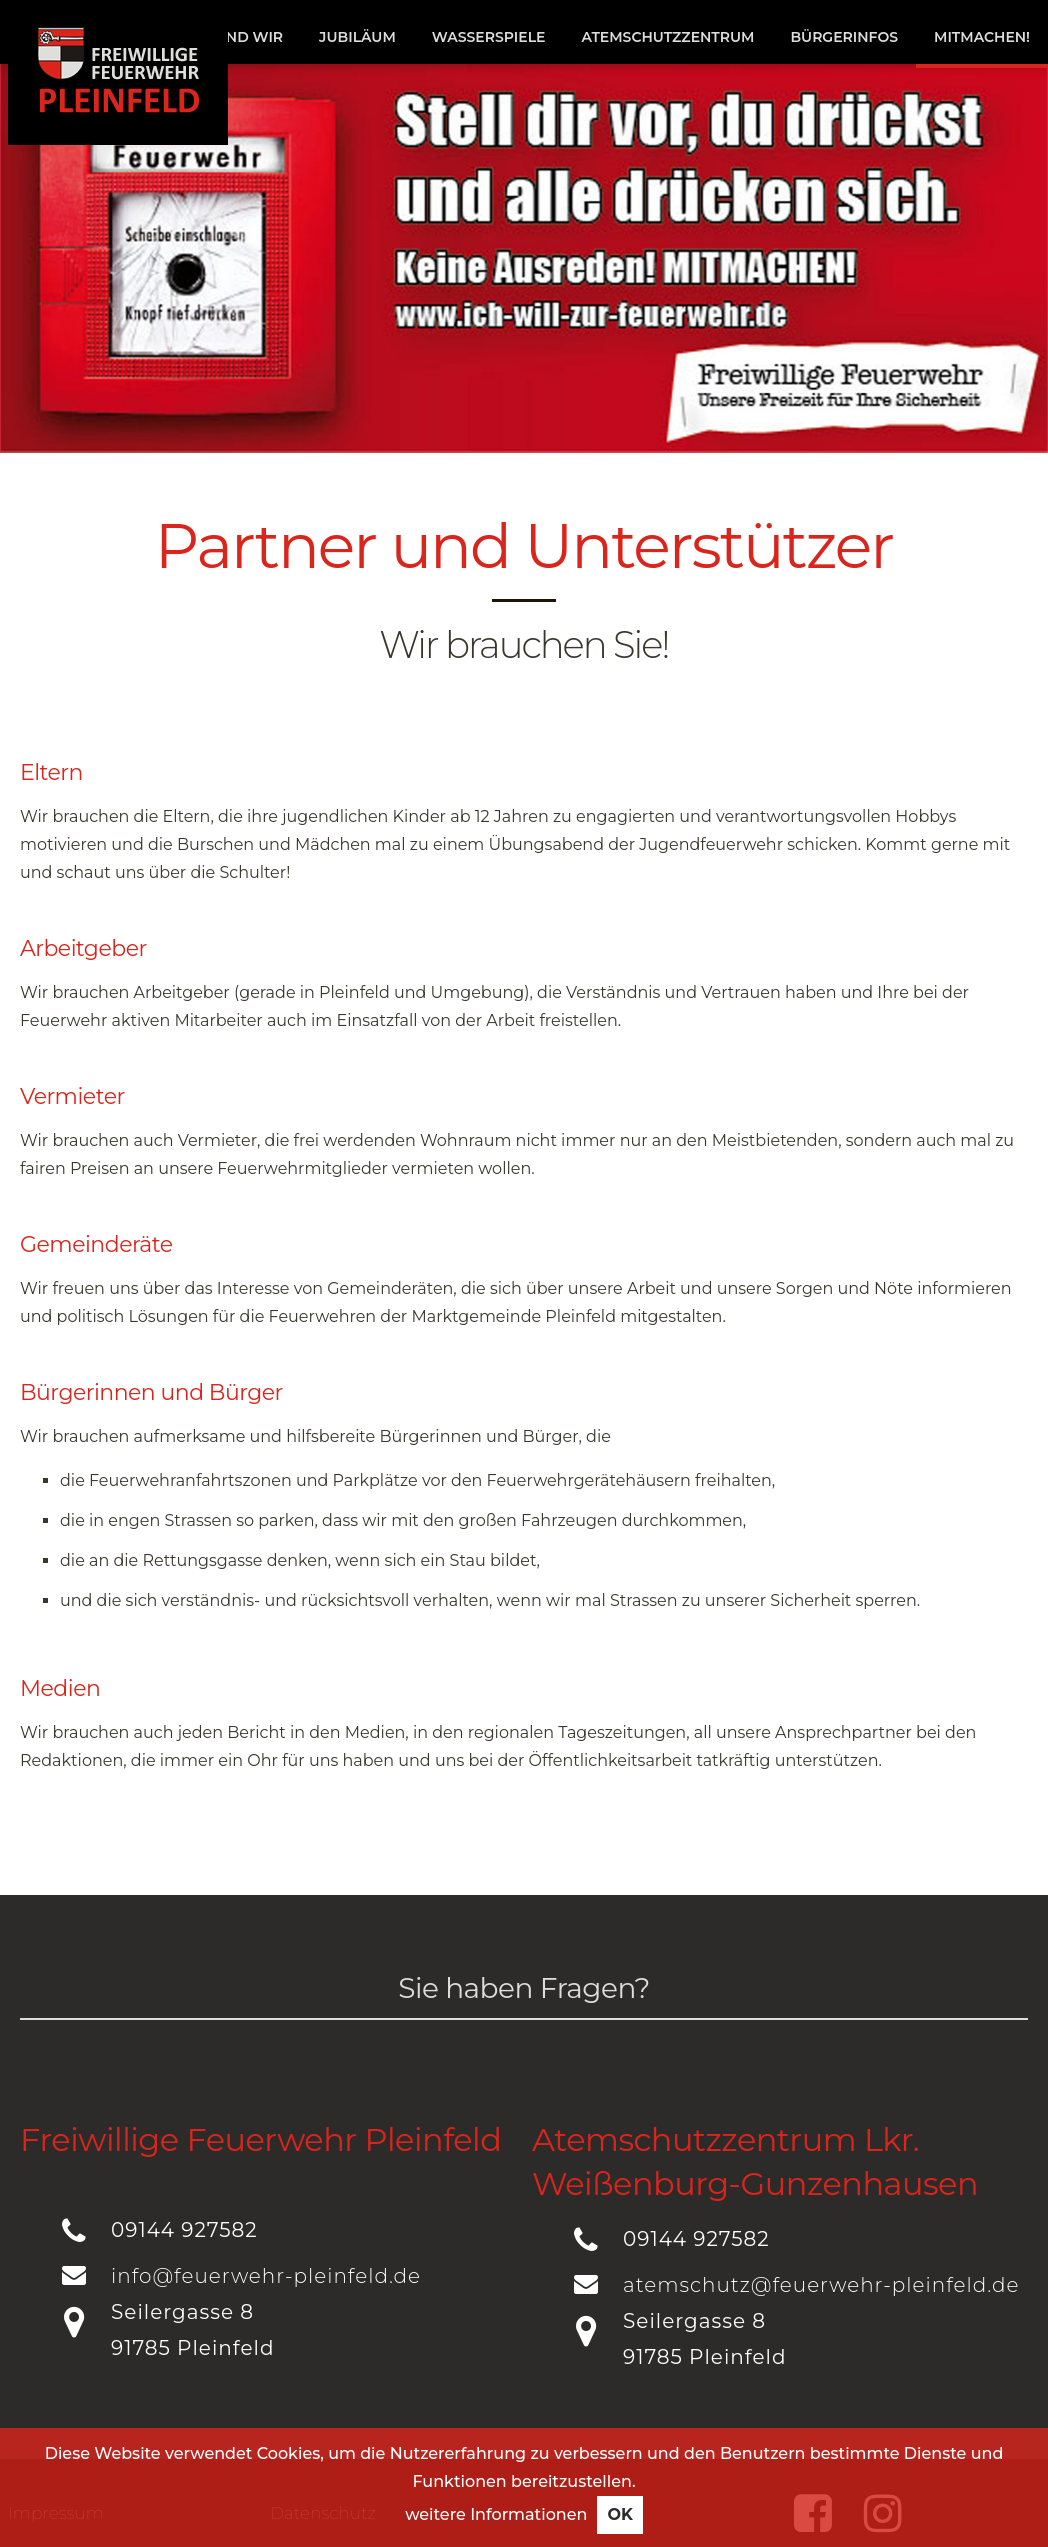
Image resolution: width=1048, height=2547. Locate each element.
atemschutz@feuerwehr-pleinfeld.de (821, 2285)
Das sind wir (230, 37)
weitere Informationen (496, 2527)
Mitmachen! (982, 37)
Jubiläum (357, 37)
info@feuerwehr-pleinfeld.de (266, 2276)
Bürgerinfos (844, 37)
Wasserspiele (489, 37)
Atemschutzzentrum (667, 37)
